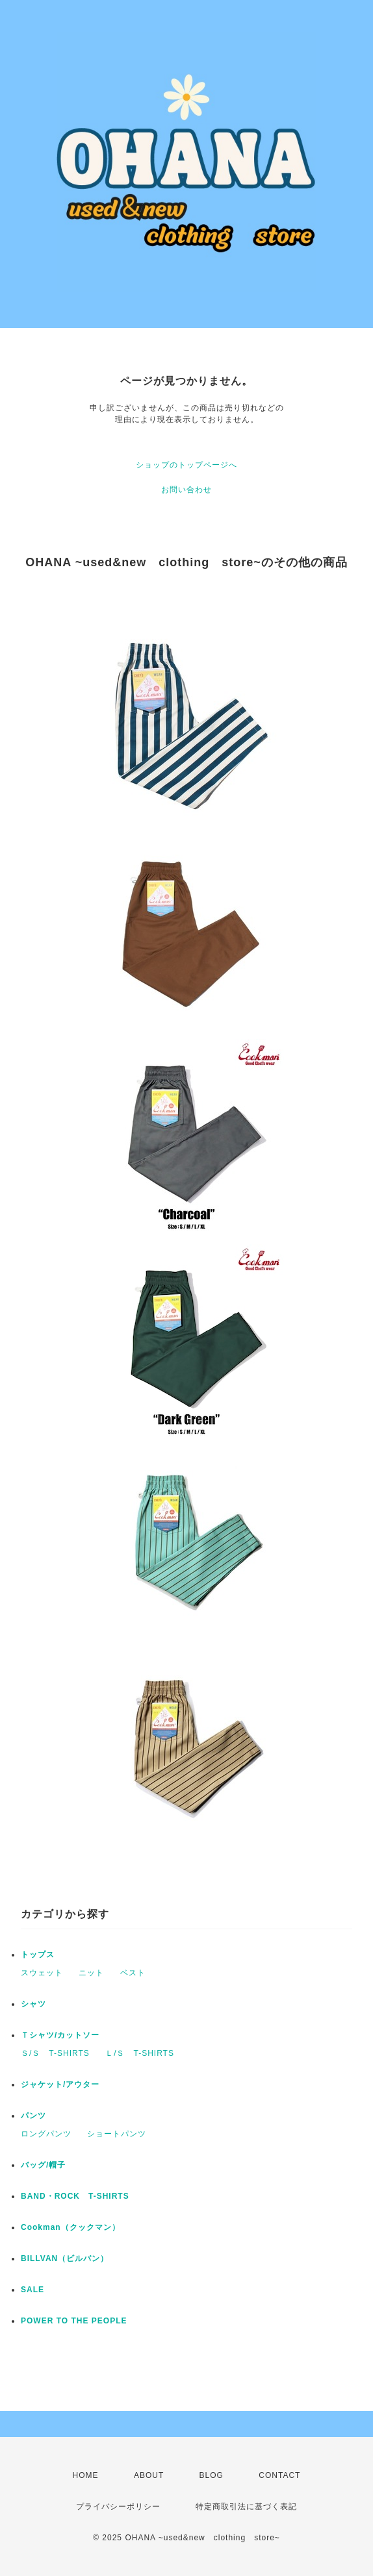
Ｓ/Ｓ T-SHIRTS (55, 2053)
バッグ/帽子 (43, 2165)
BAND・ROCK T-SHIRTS (75, 2196)
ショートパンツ (116, 2133)
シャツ (33, 2003)
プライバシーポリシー (118, 2506)
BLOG (211, 2475)
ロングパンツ (46, 2133)
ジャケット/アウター (60, 2084)
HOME (86, 2475)
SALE (32, 2289)
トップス (38, 1954)
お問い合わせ (186, 489)
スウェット (42, 1972)
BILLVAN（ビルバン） (65, 2258)
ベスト (133, 1972)
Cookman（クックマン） (70, 2227)
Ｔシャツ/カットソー (60, 2035)
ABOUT (149, 2475)
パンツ (33, 2115)
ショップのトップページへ (186, 464)
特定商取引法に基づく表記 (246, 2506)
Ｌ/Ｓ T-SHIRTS (139, 2053)
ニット (91, 1972)
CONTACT (279, 2475)
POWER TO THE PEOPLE (74, 2320)
